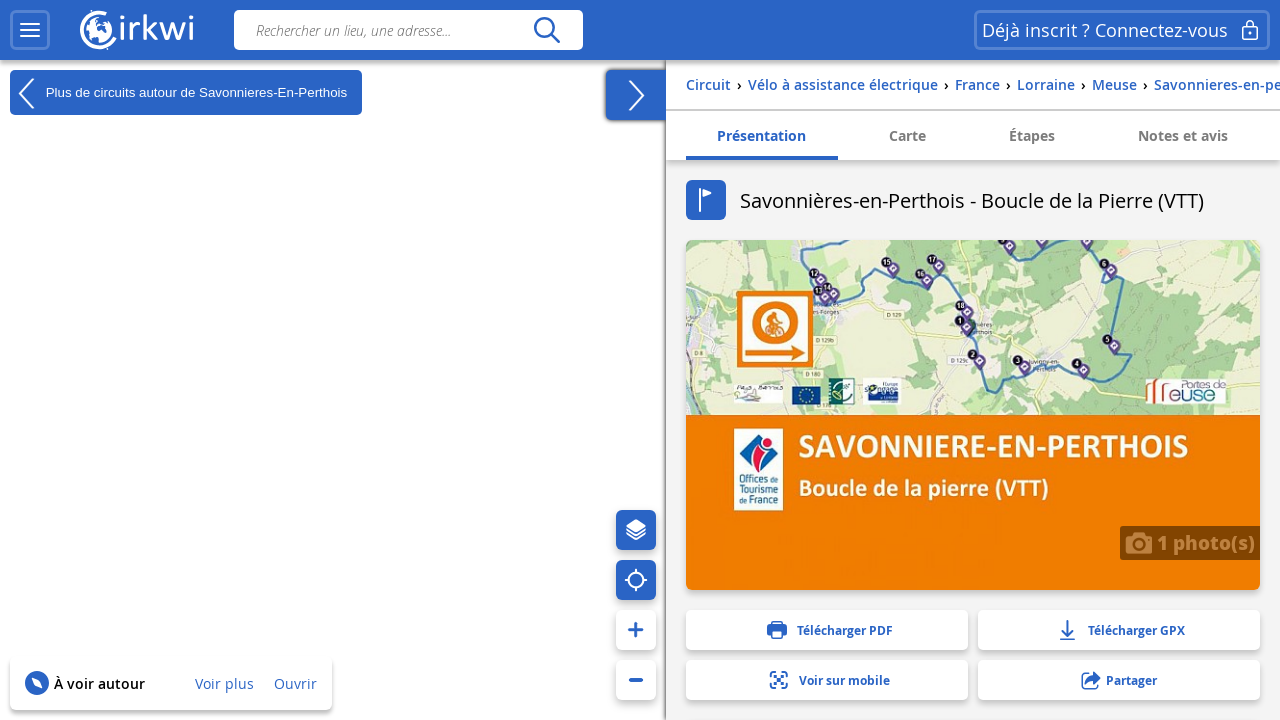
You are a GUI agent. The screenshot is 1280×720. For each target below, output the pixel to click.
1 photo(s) (1190, 542)
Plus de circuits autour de (178, 93)
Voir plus (224, 683)
